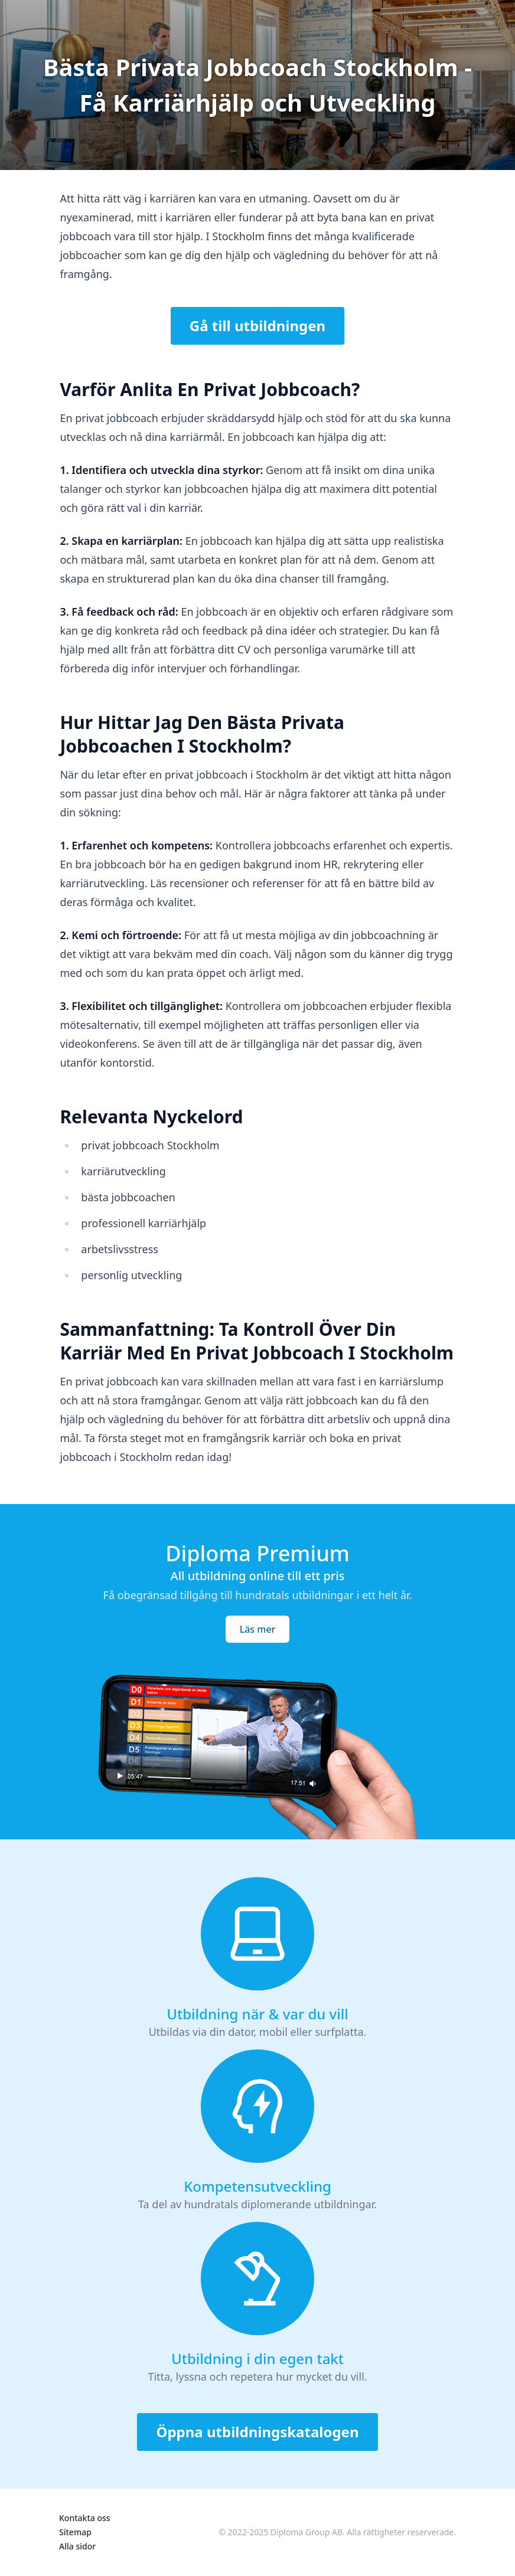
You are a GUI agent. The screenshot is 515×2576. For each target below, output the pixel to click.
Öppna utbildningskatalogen (257, 2431)
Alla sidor (77, 2546)
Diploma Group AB (306, 2532)
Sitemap (75, 2532)
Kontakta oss (84, 2517)
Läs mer (258, 1629)
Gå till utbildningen (257, 325)
